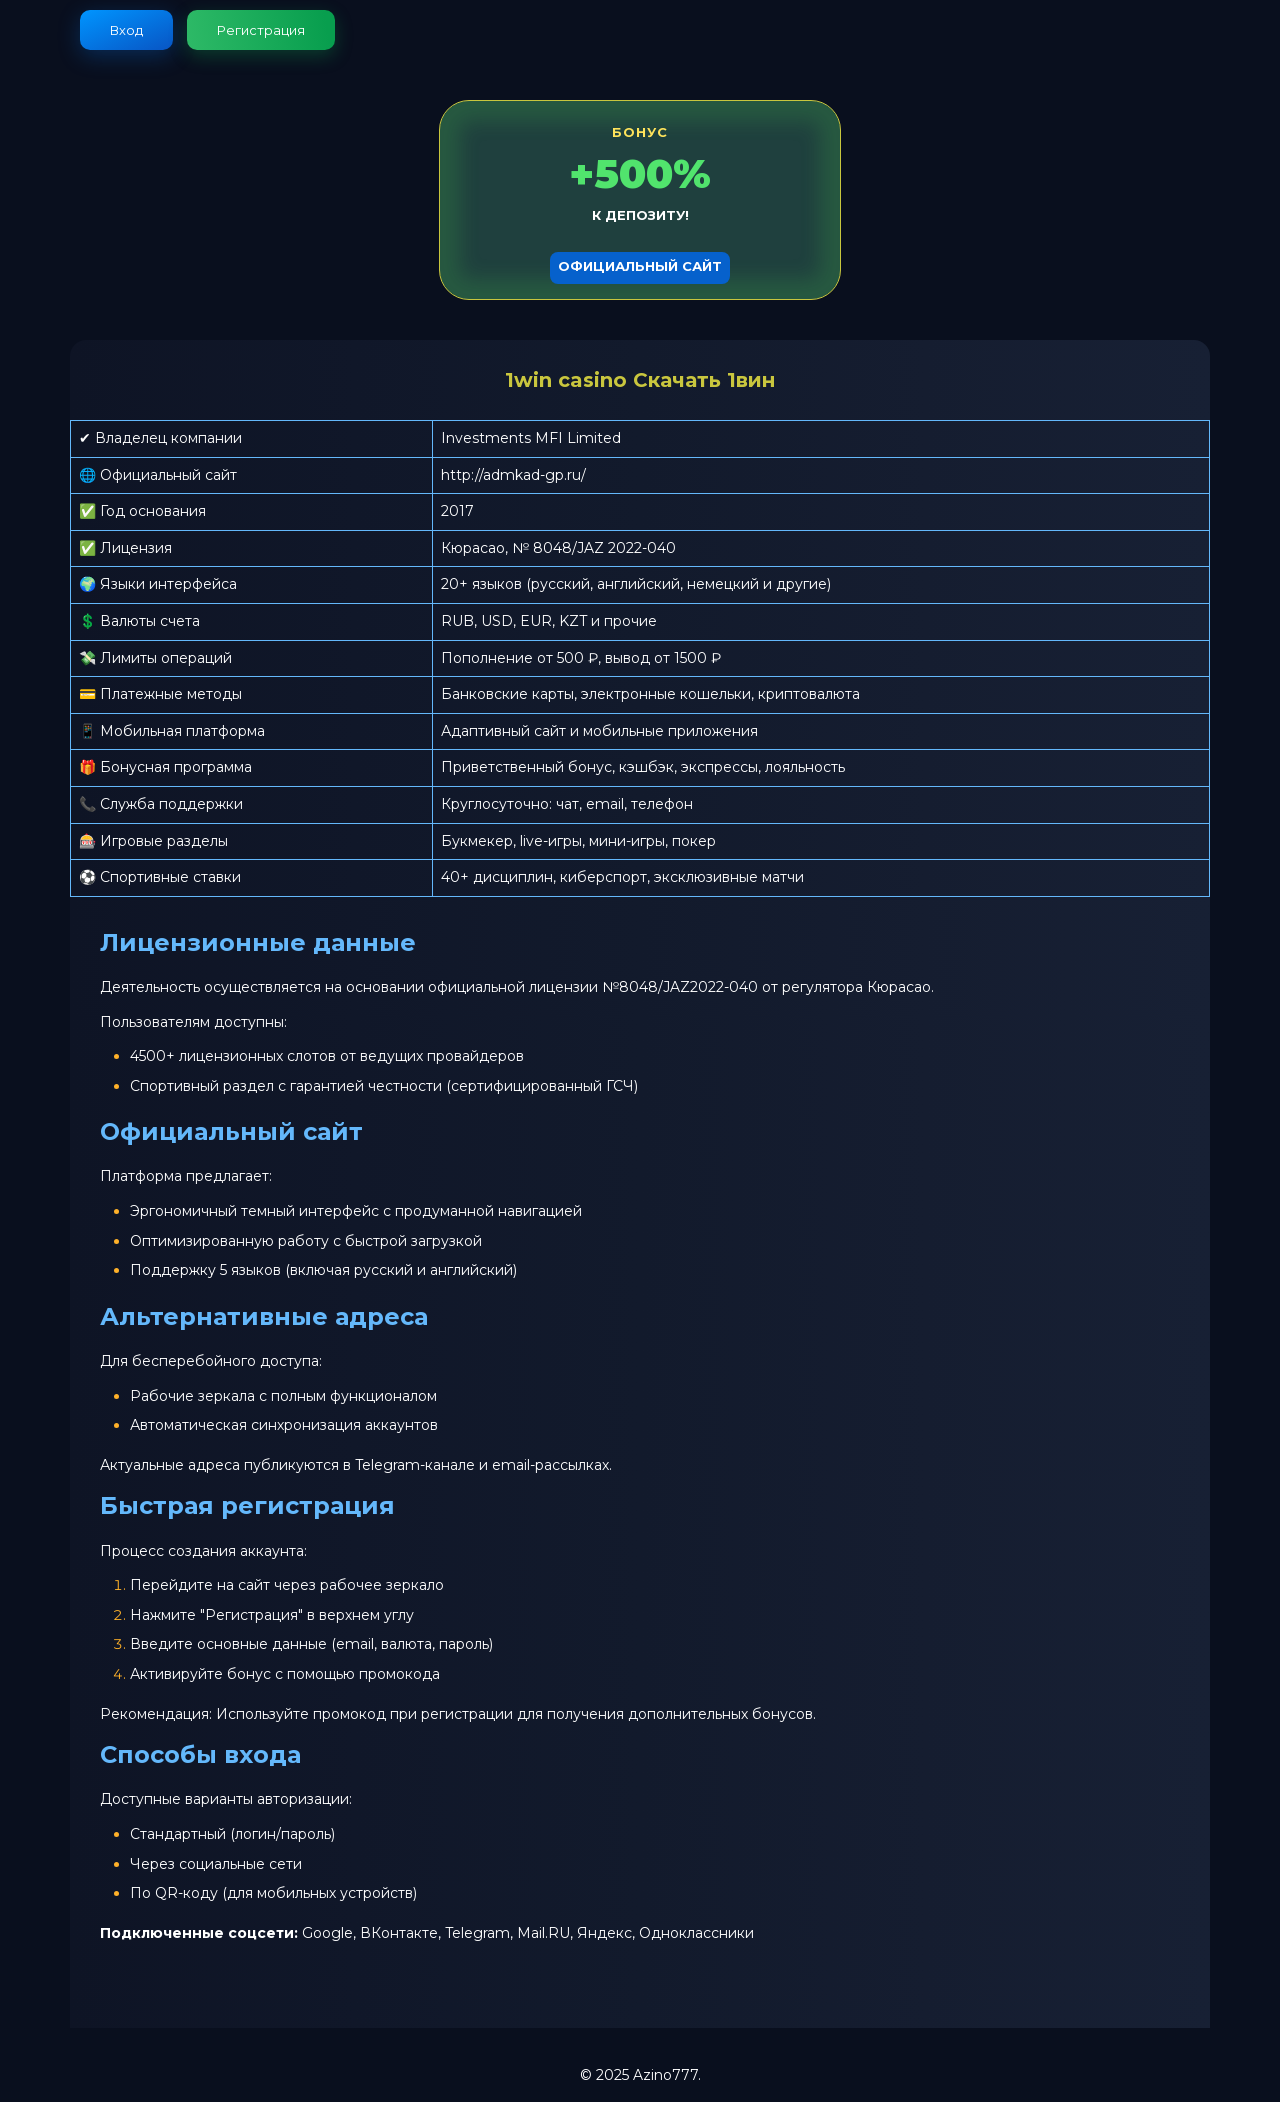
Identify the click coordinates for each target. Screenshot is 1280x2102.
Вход (126, 30)
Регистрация (261, 30)
